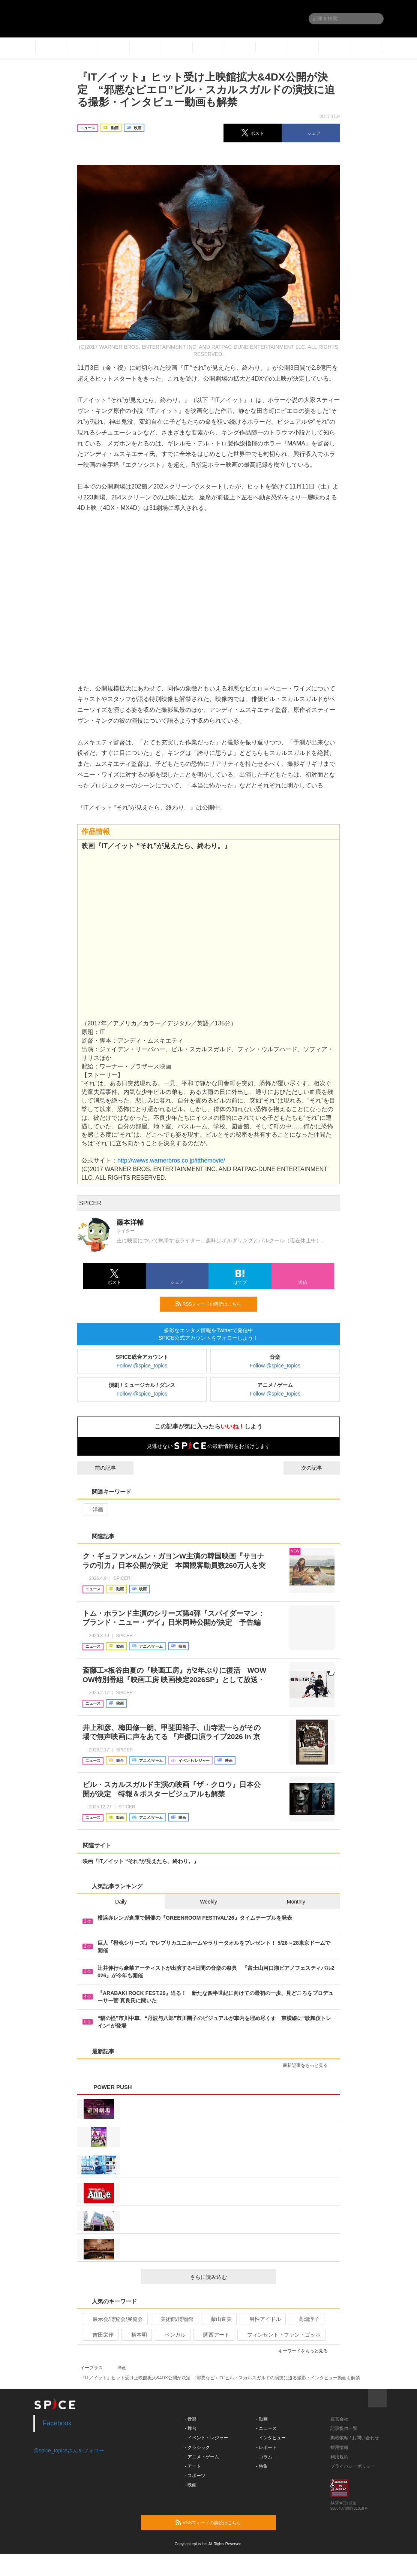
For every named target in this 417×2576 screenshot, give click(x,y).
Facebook (57, 2423)
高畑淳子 (306, 2319)
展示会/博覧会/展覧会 (114, 2319)
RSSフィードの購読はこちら (213, 1304)
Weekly (208, 1902)
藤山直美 (218, 2319)
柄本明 (136, 2335)
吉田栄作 (100, 2335)
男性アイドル (262, 2319)
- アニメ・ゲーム (202, 2456)
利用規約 (339, 2456)
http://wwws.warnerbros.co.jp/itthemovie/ (171, 1160)
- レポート (266, 2447)
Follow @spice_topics (142, 1366)
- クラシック (197, 2447)
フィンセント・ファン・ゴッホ (281, 2335)
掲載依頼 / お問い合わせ (354, 2437)
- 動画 (262, 2419)
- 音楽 (190, 2419)
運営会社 (339, 2419)
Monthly (296, 1902)
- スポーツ (195, 2475)
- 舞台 (190, 2428)
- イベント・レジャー (206, 2437)
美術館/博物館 (174, 2319)
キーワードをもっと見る (306, 2350)
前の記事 (98, 1468)
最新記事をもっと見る (308, 2065)
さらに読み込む (230, 2277)
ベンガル (172, 2335)
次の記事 (318, 1468)
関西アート (213, 2335)
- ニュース (266, 2428)
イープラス (91, 2367)
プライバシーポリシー (352, 2466)
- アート (193, 2466)
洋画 (94, 1509)
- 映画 (190, 2485)
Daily (121, 1902)
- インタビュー (271, 2437)
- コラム (264, 2456)
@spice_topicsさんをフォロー (68, 2450)
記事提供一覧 (343, 2428)
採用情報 (339, 2447)
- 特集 (262, 2466)
